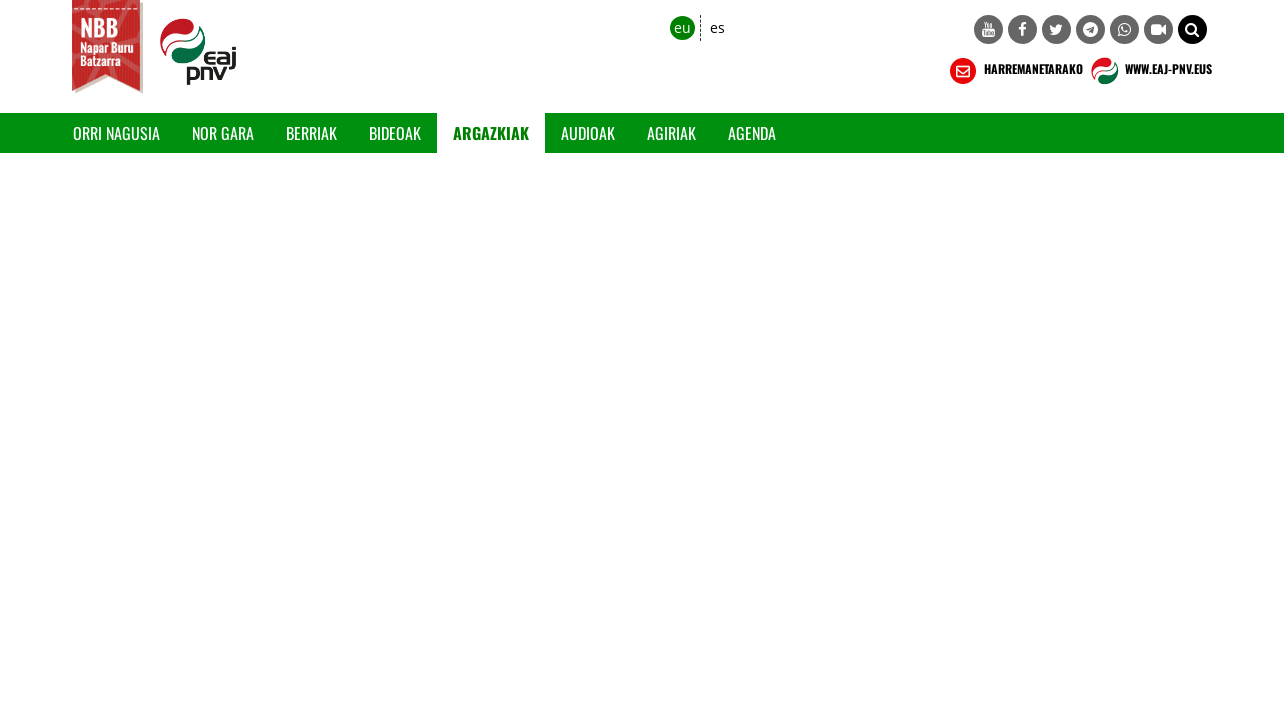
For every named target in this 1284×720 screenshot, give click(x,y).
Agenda (752, 133)
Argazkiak (491, 133)
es (717, 27)
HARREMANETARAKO (1014, 71)
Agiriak (671, 133)
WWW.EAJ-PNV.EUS (1149, 71)
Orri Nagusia (116, 133)
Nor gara (223, 133)
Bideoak (395, 133)
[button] (1192, 29)
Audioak (588, 133)
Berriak (311, 133)
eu (682, 27)
